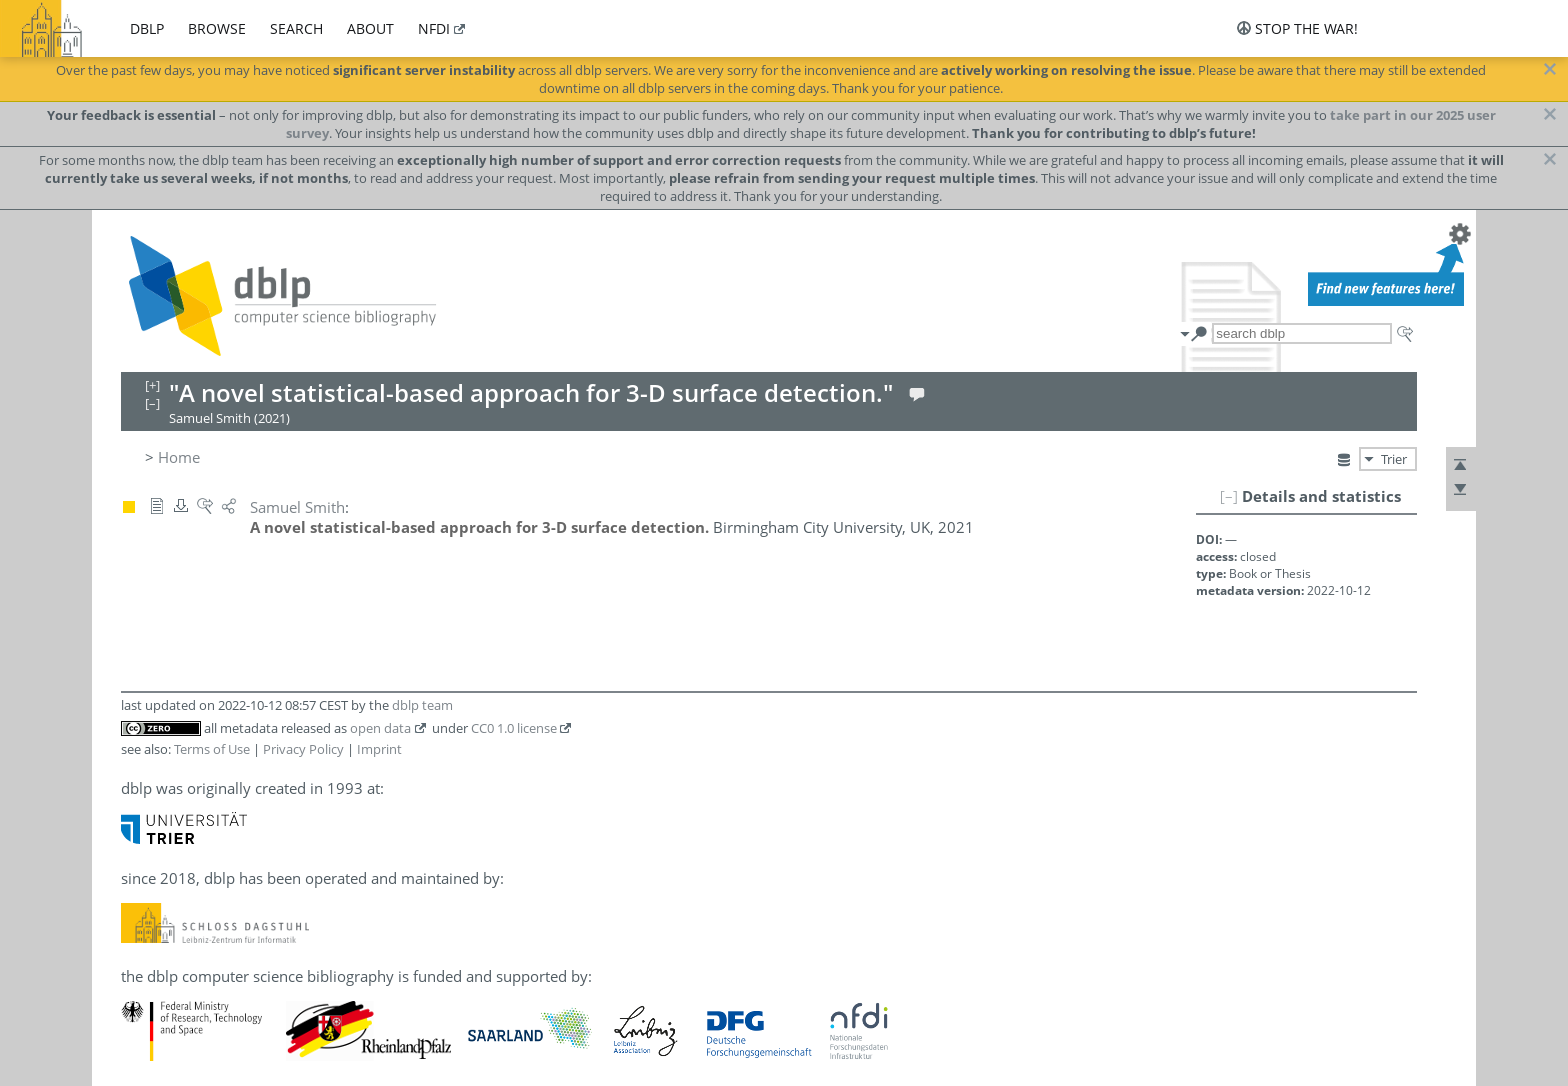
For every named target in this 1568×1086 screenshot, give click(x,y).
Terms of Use (212, 749)
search (296, 28)
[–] (1229, 496)
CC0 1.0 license (514, 728)
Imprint (379, 749)
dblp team (422, 705)
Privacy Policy (303, 749)
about (370, 28)
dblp (147, 28)
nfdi (434, 28)
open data (380, 728)
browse (217, 28)
